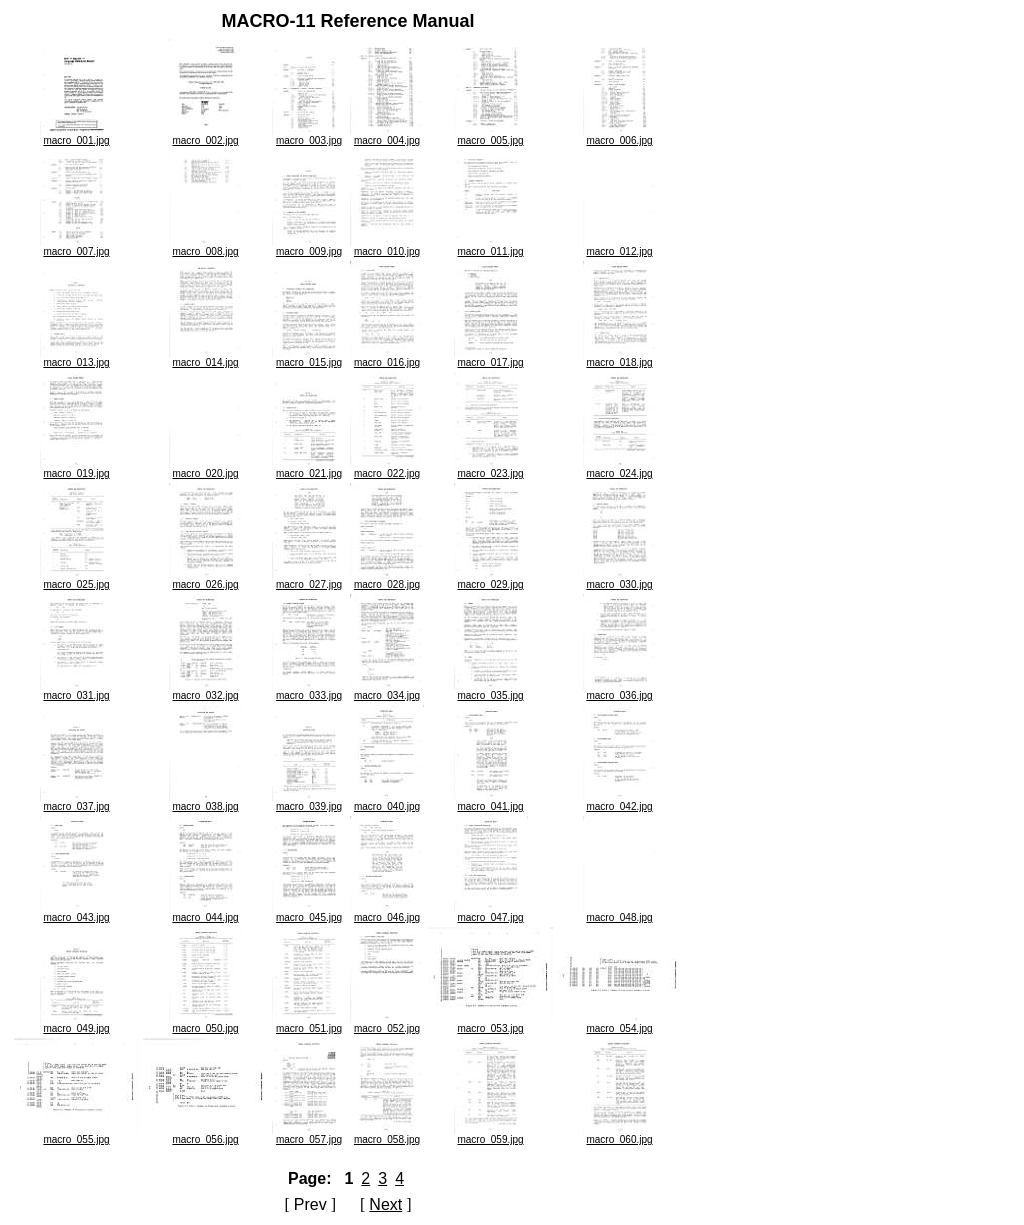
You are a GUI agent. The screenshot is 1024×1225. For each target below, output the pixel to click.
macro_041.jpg (491, 802)
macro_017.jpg (491, 358)
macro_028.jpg (387, 580)
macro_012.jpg (620, 247)
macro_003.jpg (309, 136)
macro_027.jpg (309, 580)
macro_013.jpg (77, 358)
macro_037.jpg (77, 802)
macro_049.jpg (77, 1024)
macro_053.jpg (490, 1024)
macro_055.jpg (76, 1135)
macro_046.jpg (387, 913)
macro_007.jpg (77, 247)
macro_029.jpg (491, 580)
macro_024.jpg (620, 469)
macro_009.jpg (309, 247)
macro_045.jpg (309, 913)
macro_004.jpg (387, 136)
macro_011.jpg (491, 247)
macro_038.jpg (206, 802)
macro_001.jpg (77, 136)
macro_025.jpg (77, 580)
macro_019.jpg (77, 469)
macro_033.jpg (309, 691)
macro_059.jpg (491, 1135)
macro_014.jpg (206, 358)
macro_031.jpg (77, 691)
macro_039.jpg (309, 802)
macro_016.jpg (387, 358)
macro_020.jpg (206, 469)
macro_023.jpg (491, 469)
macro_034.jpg (387, 691)
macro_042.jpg (620, 802)
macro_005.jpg (491, 136)
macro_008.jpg (206, 247)
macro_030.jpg (620, 580)
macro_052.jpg (387, 1024)
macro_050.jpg (206, 1024)
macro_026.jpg (206, 580)
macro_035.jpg (491, 691)
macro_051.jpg (309, 1024)
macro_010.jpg (387, 247)
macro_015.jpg (309, 358)
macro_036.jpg (620, 691)
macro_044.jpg (206, 913)
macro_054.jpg (619, 1024)
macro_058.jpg (387, 1135)
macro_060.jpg (620, 1135)
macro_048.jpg (620, 913)
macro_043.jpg (77, 913)
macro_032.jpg (206, 691)
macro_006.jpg (620, 136)
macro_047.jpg (491, 913)
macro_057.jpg (309, 1135)
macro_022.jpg (387, 469)
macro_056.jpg (205, 1135)
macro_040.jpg (387, 802)
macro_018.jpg (620, 358)
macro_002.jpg (206, 136)
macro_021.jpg (309, 469)
